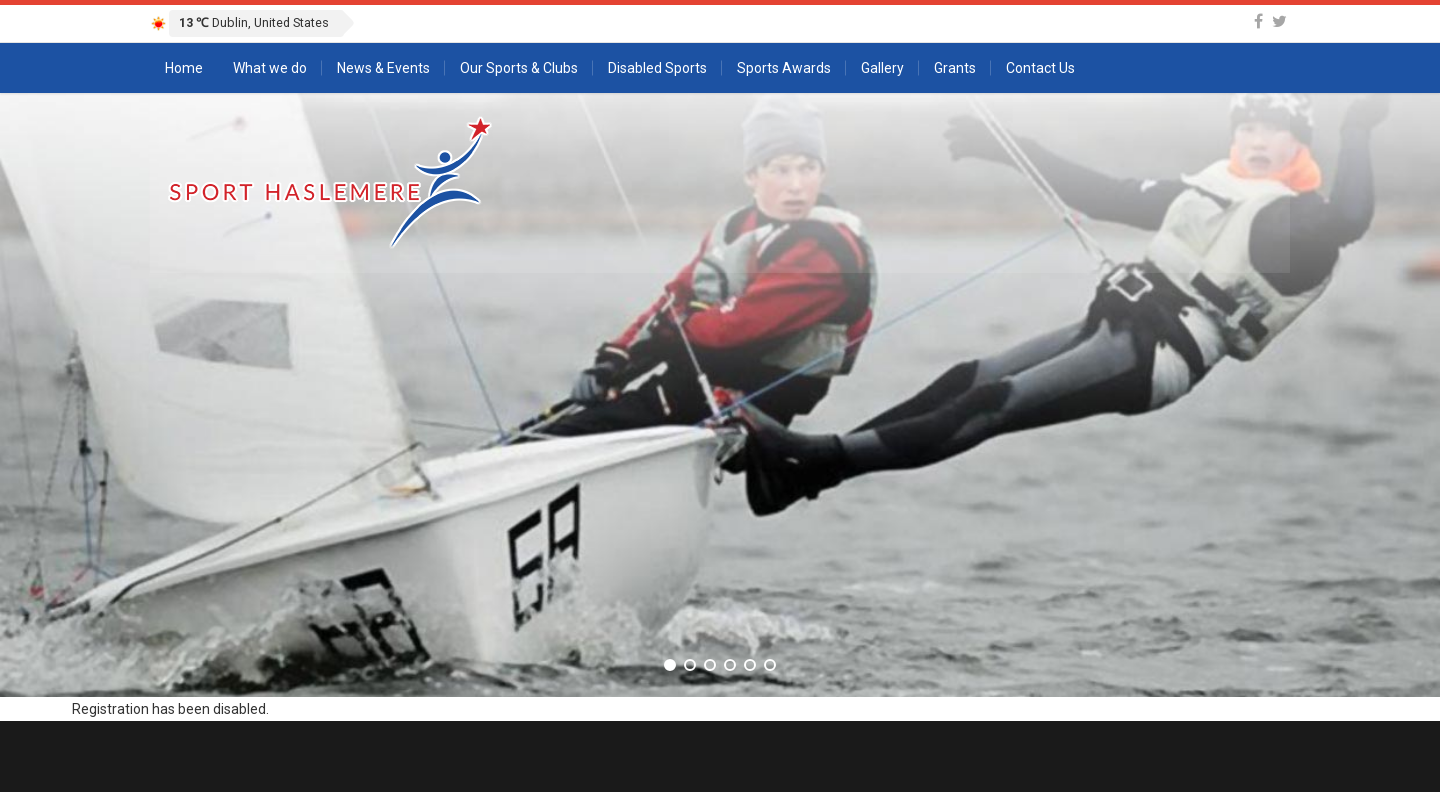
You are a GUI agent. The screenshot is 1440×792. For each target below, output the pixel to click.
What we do (270, 68)
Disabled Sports (657, 68)
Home (184, 68)
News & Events (383, 68)
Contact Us (1040, 68)
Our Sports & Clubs (519, 68)
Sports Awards (784, 68)
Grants (955, 68)
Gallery (882, 68)
